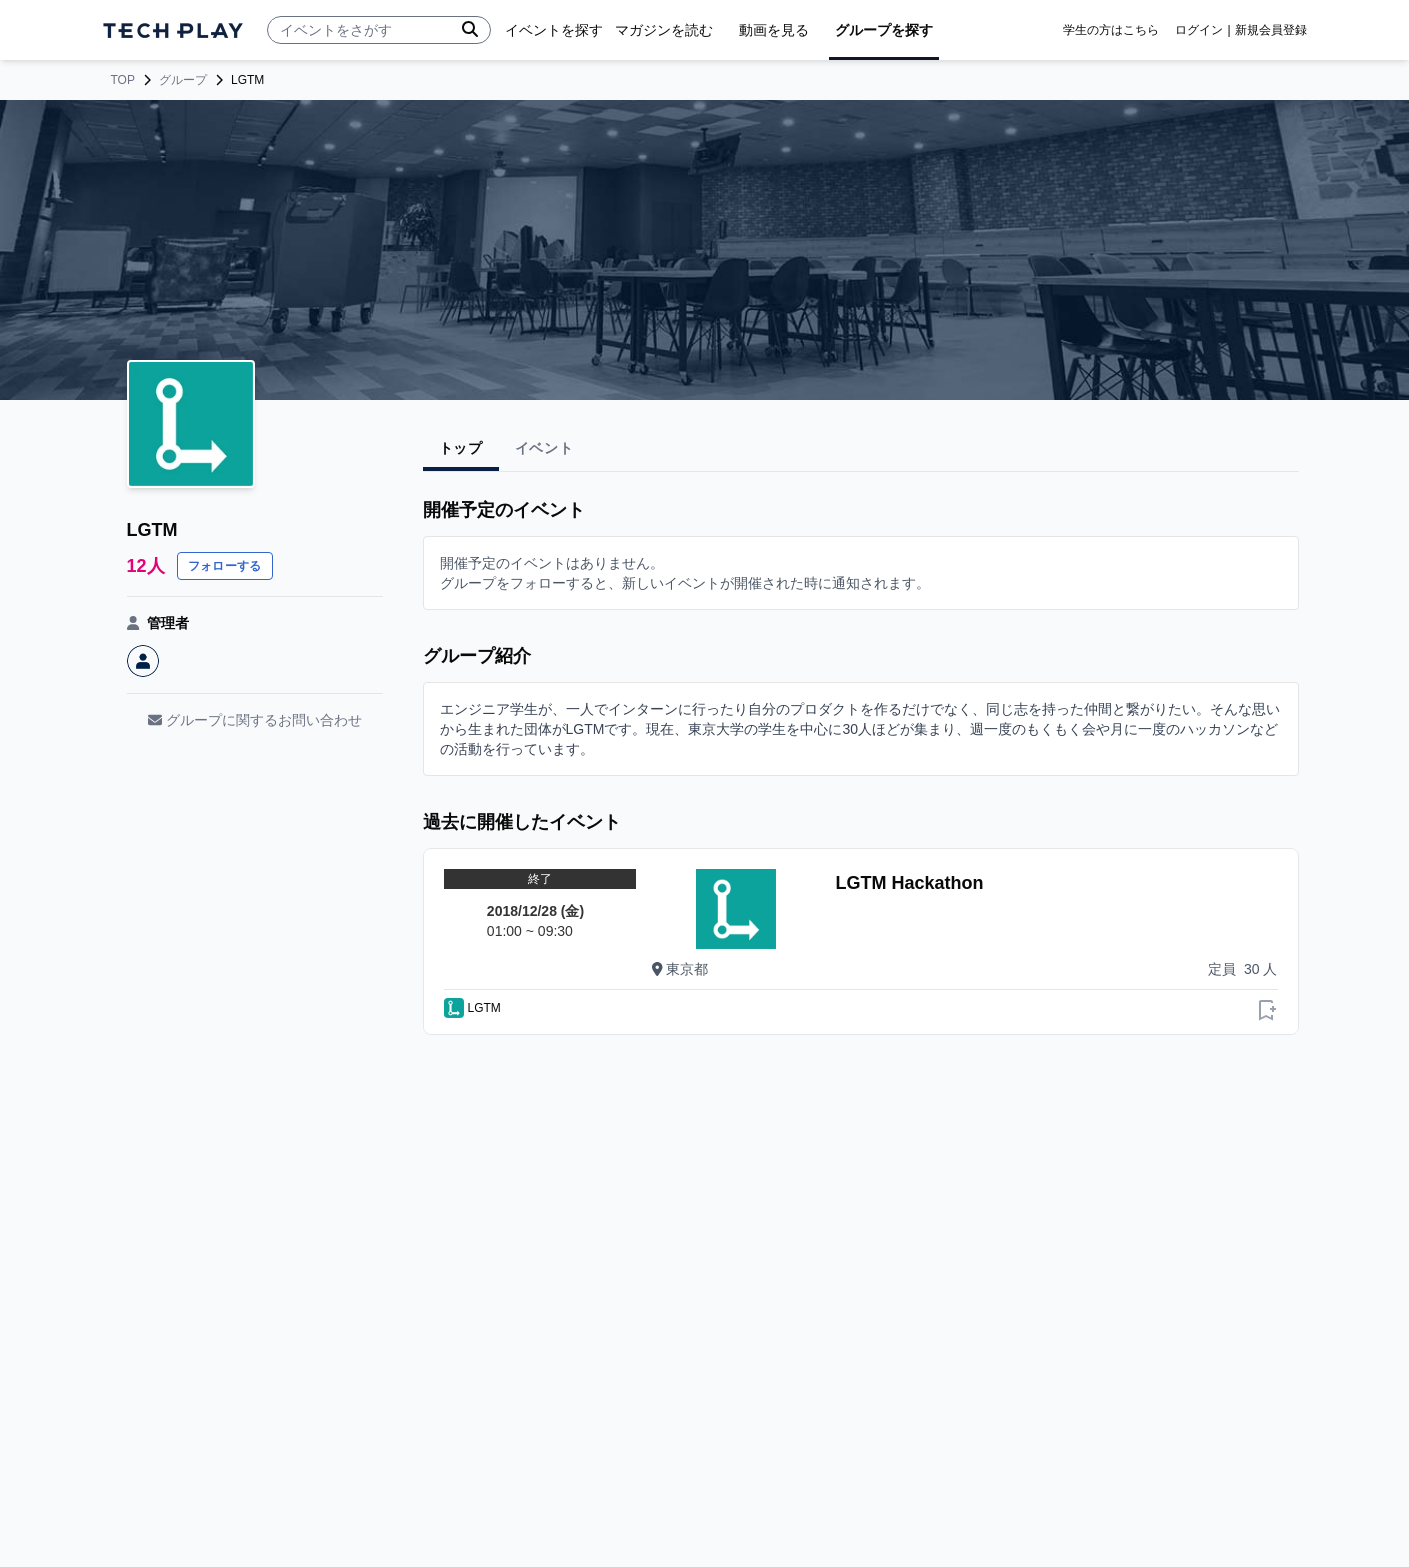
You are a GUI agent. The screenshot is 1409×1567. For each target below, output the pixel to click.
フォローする (225, 566)
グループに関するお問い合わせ (255, 720)
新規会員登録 (1271, 30)
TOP (123, 80)
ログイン (1199, 30)
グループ (183, 80)
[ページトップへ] (173, 30)
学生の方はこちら (1111, 30)
